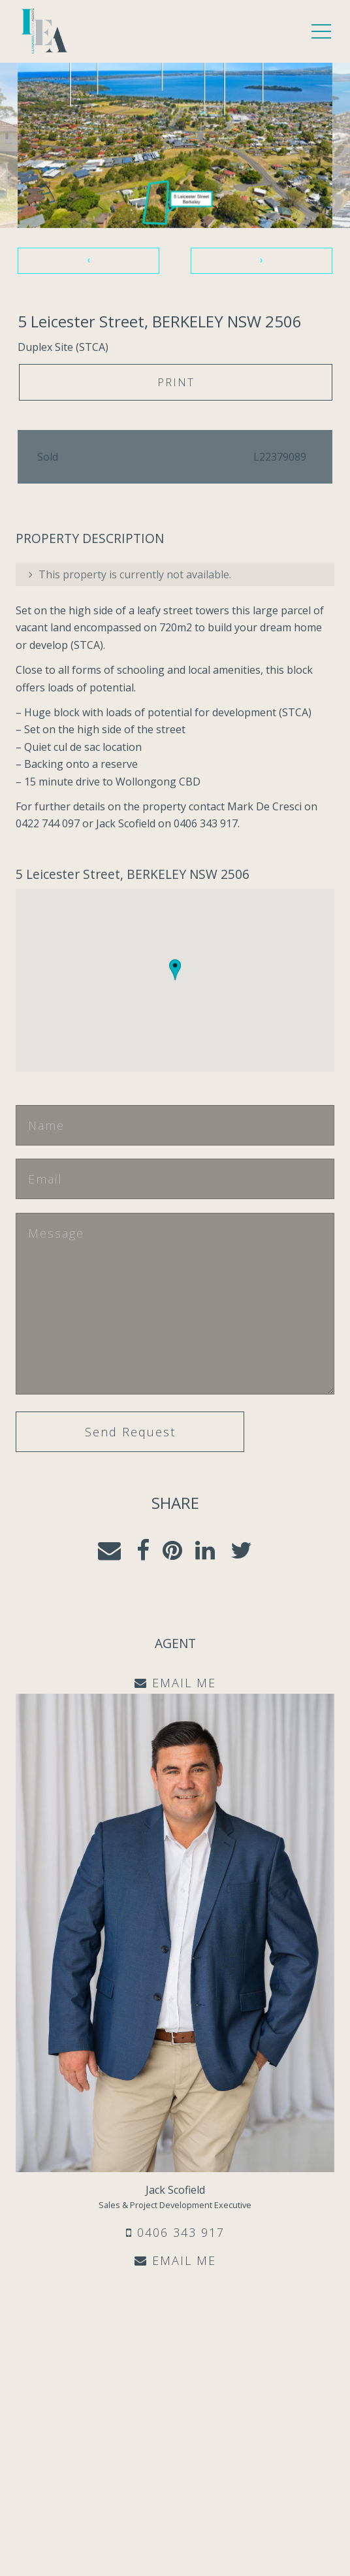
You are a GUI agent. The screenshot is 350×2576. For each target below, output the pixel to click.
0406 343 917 (175, 2232)
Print (176, 382)
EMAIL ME (175, 2260)
